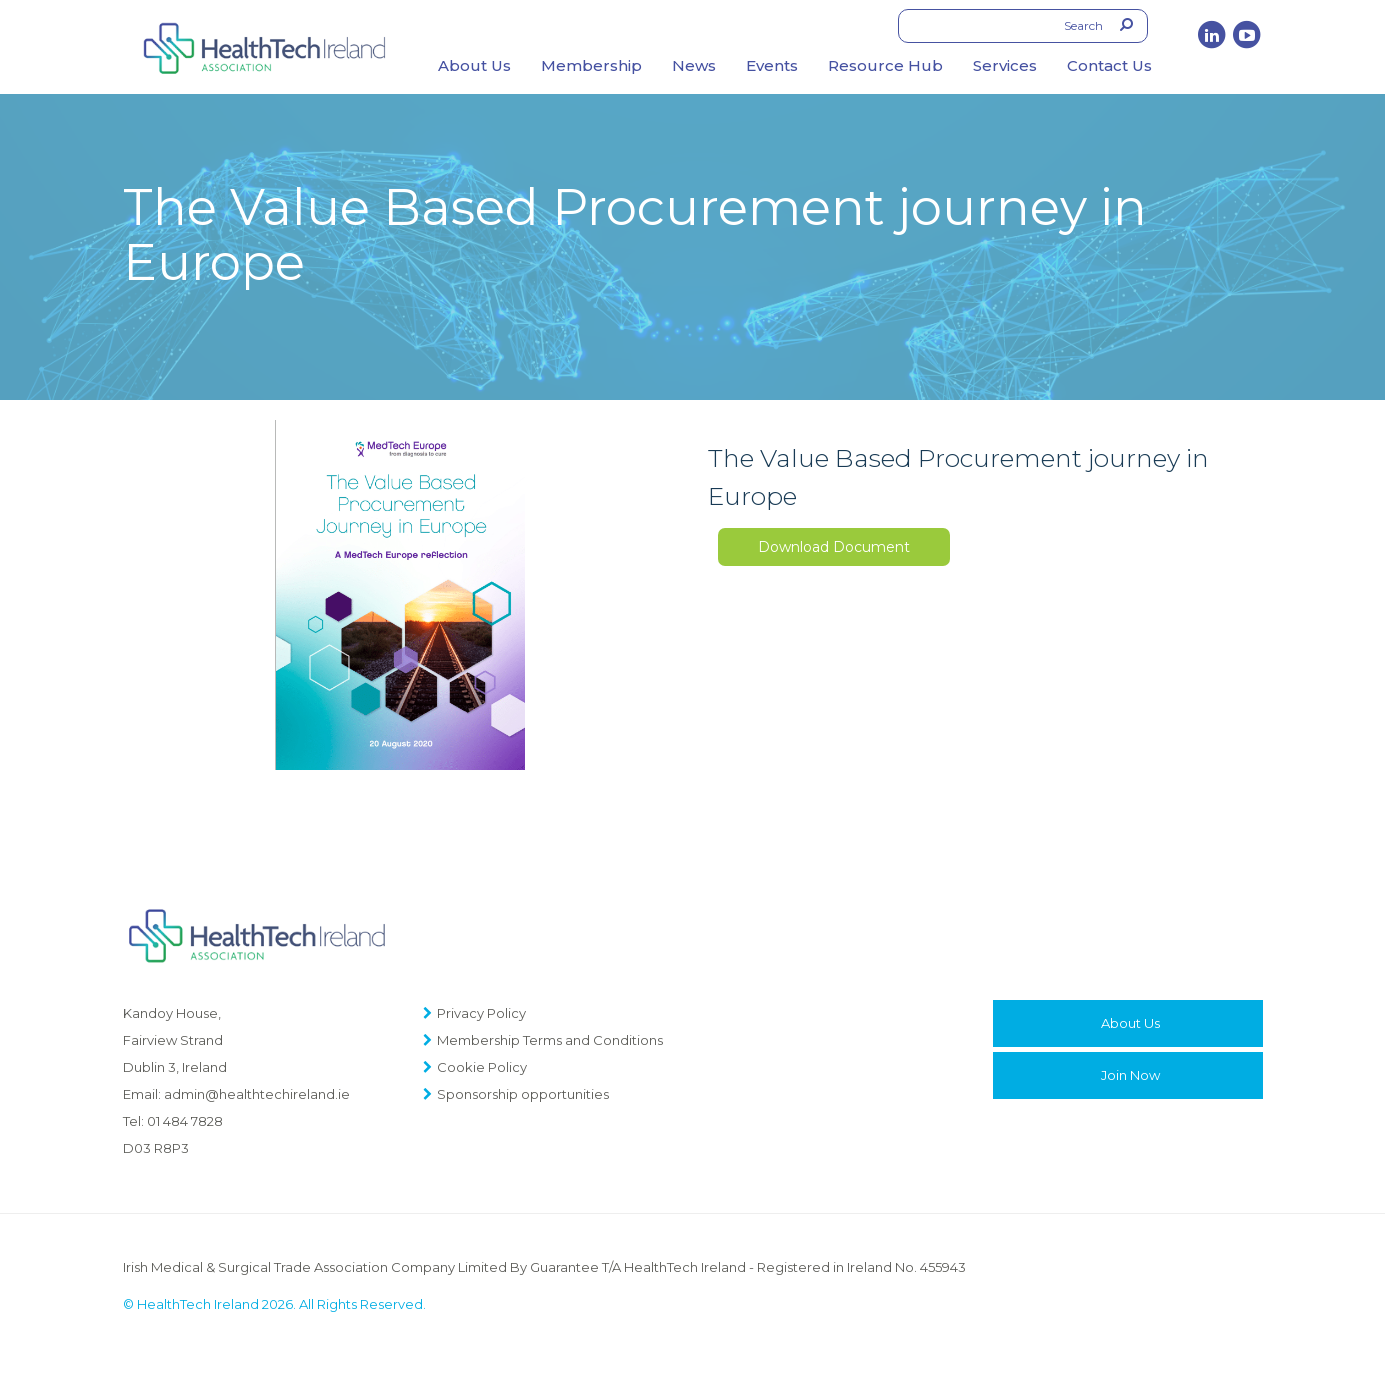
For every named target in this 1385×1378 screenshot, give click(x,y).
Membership (591, 65)
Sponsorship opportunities (523, 1094)
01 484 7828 (185, 1121)
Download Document (834, 547)
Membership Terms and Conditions (550, 1040)
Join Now (1130, 1075)
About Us (474, 65)
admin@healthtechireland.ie (257, 1094)
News (694, 65)
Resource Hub (885, 65)
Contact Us (1109, 65)
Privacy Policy (481, 1013)
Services (1005, 65)
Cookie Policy (482, 1067)
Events (772, 65)
